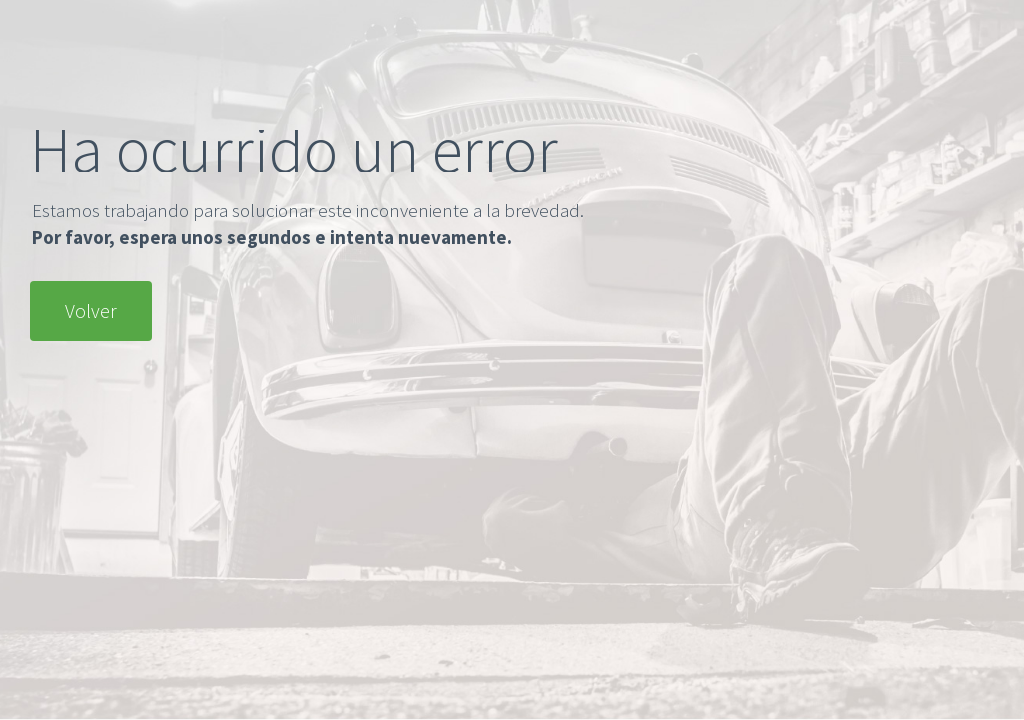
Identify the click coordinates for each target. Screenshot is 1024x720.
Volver (91, 310)
